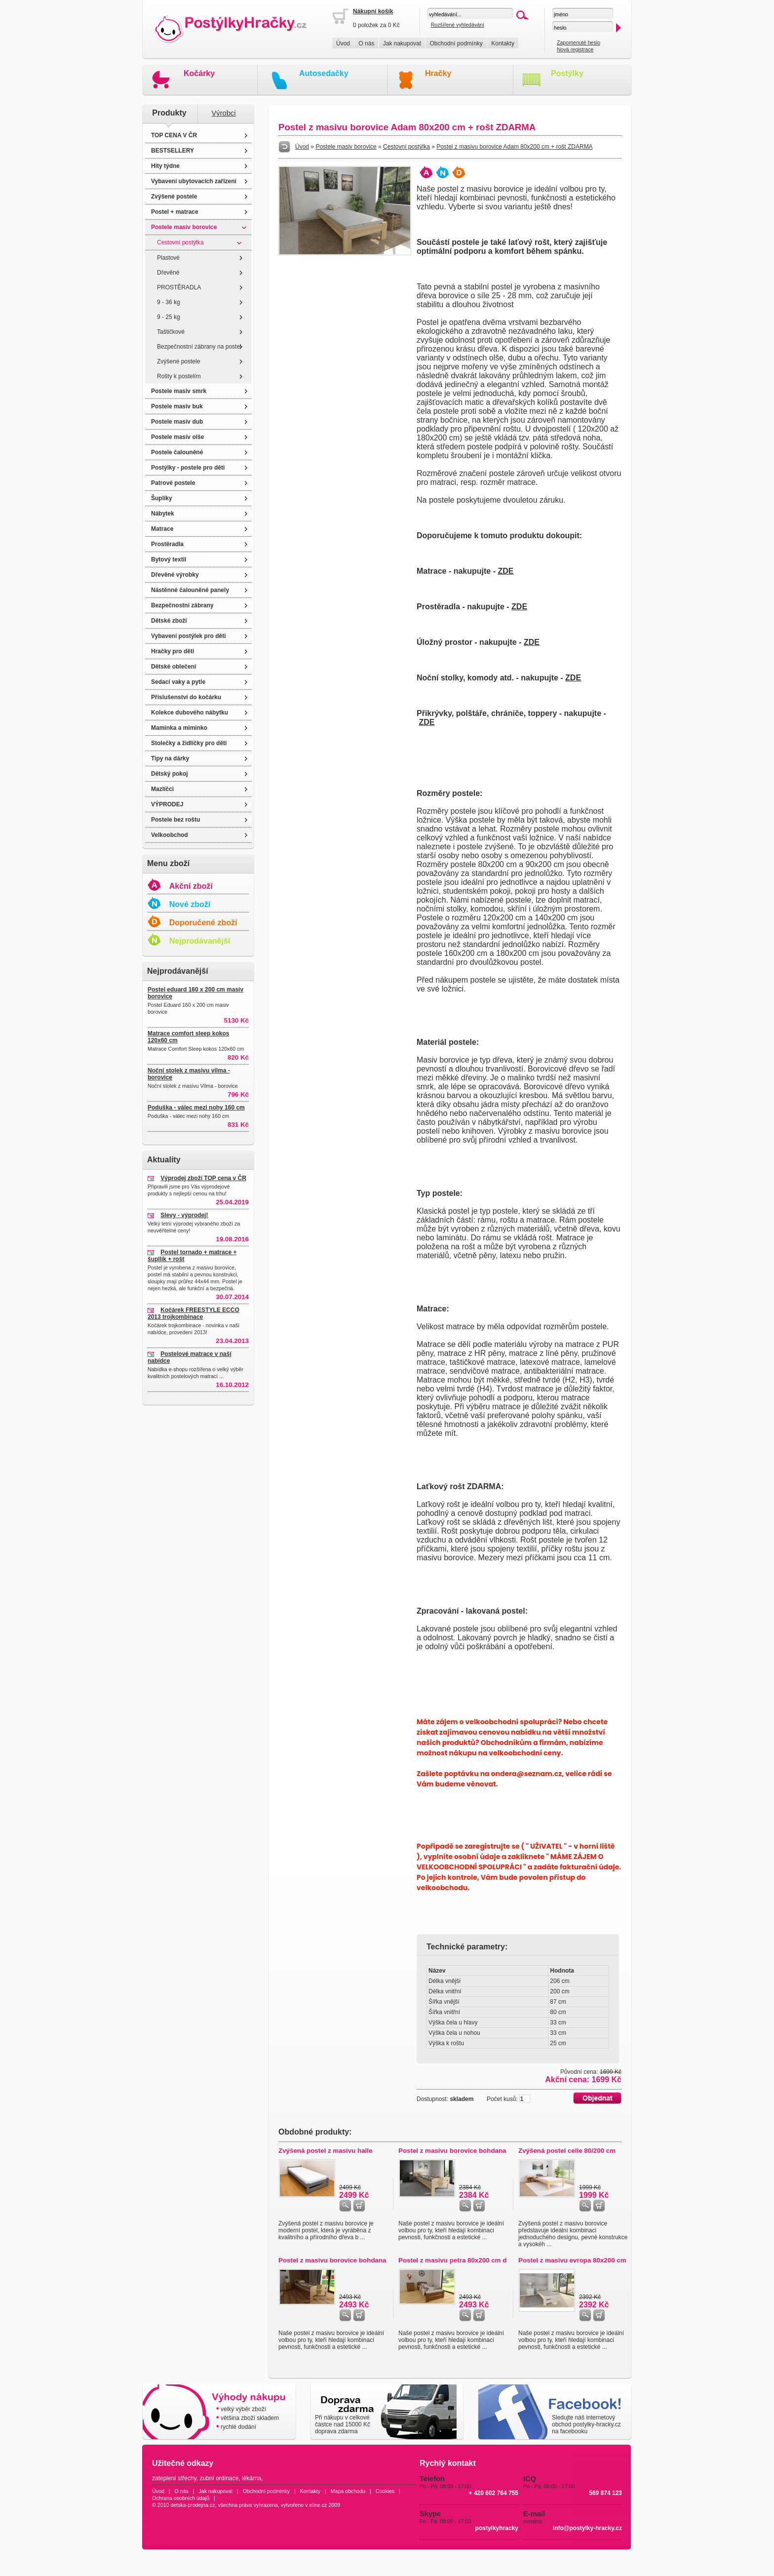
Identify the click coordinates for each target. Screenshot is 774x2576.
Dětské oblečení (173, 666)
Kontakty (502, 43)
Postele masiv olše (177, 437)
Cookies (385, 2491)
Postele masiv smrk (178, 391)
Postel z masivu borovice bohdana (452, 2150)
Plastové (168, 257)
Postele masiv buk (177, 406)
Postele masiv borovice (184, 227)
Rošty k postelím (179, 376)
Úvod (343, 43)
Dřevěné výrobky (175, 574)
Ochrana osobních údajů (180, 2498)
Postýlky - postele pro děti (188, 467)
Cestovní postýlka (180, 242)
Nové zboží (190, 904)
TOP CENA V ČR (174, 135)
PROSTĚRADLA (179, 287)
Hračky (438, 73)
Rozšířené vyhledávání (457, 25)
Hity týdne (165, 165)
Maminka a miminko (179, 727)
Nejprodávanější (200, 941)
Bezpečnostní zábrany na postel (199, 346)
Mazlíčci (162, 789)
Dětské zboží (169, 620)
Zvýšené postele (174, 196)
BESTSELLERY (172, 150)
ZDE (505, 571)
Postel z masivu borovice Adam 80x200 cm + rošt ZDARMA (514, 146)
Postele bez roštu (175, 819)
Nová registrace (575, 49)
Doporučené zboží (203, 922)
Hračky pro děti (172, 651)
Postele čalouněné (177, 452)
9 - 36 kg (168, 302)
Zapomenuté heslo (578, 42)
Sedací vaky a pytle (178, 681)
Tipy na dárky (170, 758)
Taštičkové (171, 331)
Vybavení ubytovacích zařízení (193, 181)
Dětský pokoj (169, 773)
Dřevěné (168, 272)
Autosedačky (323, 73)
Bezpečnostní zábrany (182, 605)
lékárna (251, 2478)
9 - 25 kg (168, 317)
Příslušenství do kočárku (186, 697)
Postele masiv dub (177, 421)
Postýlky (567, 73)
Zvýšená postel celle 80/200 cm (567, 2150)
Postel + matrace (174, 211)
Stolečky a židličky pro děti (189, 743)
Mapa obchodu (348, 2491)
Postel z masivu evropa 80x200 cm (572, 2260)
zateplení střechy (174, 2478)
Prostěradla (167, 544)
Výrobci (224, 113)
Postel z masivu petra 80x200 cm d (452, 2260)
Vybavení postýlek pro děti (188, 636)
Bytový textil (168, 559)
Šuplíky (161, 498)
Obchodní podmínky (455, 43)
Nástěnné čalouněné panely (190, 590)
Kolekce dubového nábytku (189, 712)
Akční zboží (191, 886)
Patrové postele (173, 482)
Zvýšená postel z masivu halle (325, 2150)
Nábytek (162, 513)
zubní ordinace (219, 2478)
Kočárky (199, 73)
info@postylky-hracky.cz (587, 2528)
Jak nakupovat (402, 43)
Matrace (162, 528)
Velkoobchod (169, 835)
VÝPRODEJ (167, 804)
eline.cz (318, 2505)
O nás (366, 43)
